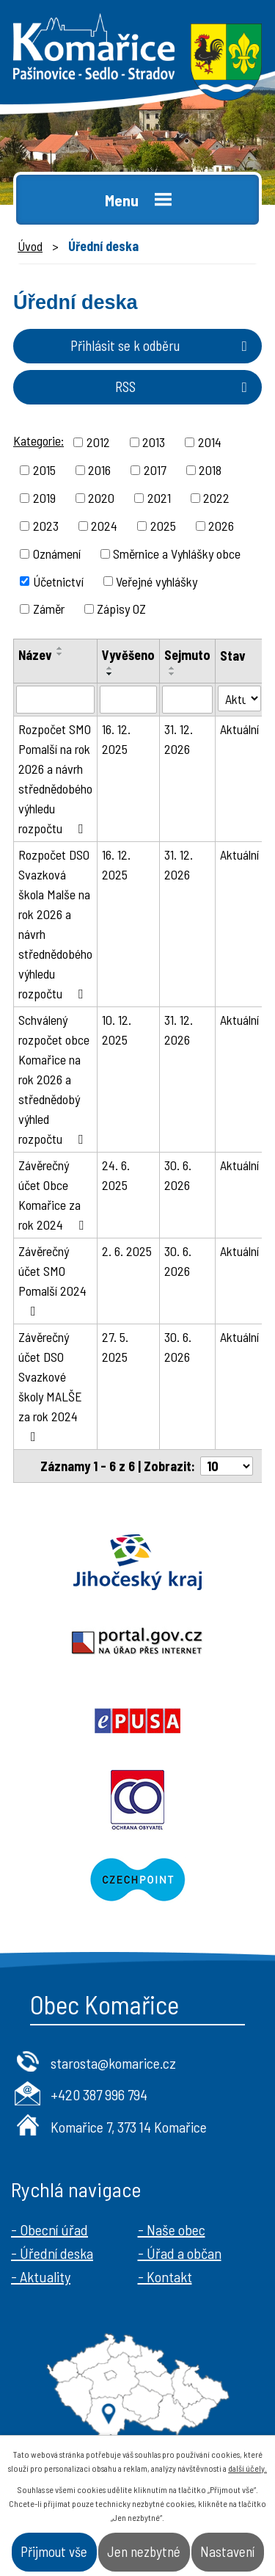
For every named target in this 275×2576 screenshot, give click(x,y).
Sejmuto (187, 655)
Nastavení (227, 2551)
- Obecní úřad (49, 2229)
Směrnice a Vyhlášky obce (177, 553)
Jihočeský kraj (137, 1562)
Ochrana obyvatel (137, 1800)
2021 (159, 498)
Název (35, 655)
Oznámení (57, 553)
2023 (46, 526)
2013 (153, 442)
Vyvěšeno (128, 655)
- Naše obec (171, 2229)
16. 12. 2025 (116, 739)
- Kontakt (165, 2276)
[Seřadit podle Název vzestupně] (60, 648)
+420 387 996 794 (99, 2094)
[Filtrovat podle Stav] (239, 698)
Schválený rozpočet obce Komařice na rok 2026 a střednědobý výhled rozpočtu (53, 1079)
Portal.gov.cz (137, 1641)
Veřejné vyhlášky (156, 581)
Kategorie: (38, 440)
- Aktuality (40, 2276)
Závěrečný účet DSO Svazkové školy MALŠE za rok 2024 (50, 1386)
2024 (104, 526)
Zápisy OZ (121, 609)
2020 (101, 498)
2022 (216, 498)
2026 (221, 526)
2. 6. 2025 (127, 1251)
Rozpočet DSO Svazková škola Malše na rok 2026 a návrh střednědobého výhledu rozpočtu (55, 923)
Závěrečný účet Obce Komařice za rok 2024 (53, 1195)
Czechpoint (137, 1879)
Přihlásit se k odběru (161, 345)
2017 (155, 470)
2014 (209, 442)
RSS (184, 386)
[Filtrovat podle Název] (55, 700)
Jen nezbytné (143, 2551)
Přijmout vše (54, 2551)
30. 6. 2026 (177, 1175)
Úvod (30, 246)
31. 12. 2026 (178, 739)
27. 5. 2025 (115, 1347)
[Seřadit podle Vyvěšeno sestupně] (110, 674)
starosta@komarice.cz (113, 2063)
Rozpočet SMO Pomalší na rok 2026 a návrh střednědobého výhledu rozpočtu (55, 778)
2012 (98, 442)
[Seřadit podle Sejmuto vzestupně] (172, 668)
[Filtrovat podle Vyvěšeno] (128, 700)
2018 (210, 470)
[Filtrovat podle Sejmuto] (187, 700)
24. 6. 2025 (116, 1175)
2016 (99, 470)
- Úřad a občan (179, 2253)
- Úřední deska (52, 2253)
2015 (44, 470)
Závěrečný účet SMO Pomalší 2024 (52, 1280)
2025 (163, 526)
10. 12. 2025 (116, 1030)
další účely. (247, 2468)
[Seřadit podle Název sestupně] (60, 654)
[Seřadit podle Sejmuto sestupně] (172, 674)
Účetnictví (58, 581)
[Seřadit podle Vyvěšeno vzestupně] (110, 668)
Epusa (137, 1720)
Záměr (49, 609)
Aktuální (239, 729)
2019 (44, 498)
